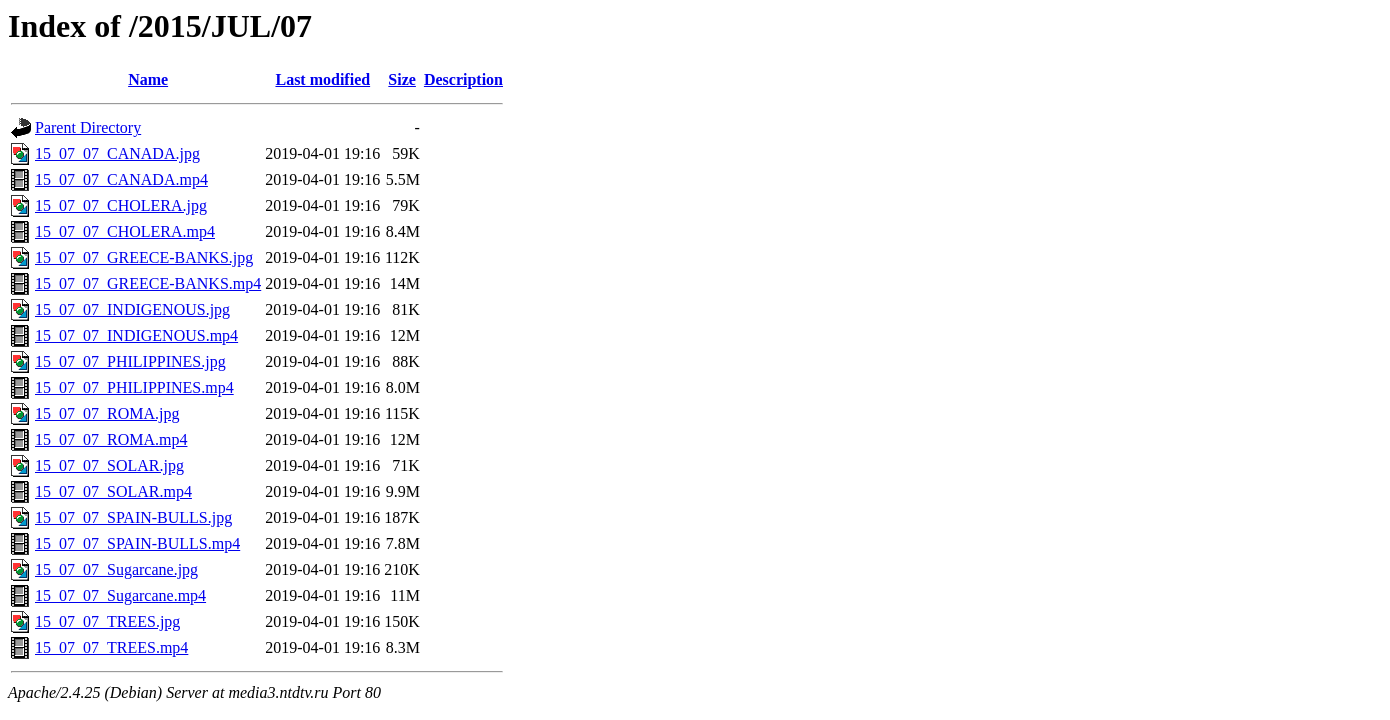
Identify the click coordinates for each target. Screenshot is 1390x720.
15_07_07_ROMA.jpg (107, 413)
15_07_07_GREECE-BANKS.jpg (144, 257)
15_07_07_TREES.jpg (107, 621)
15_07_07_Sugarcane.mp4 (120, 595)
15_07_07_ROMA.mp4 (111, 439)
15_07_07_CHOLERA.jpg (121, 205)
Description (463, 79)
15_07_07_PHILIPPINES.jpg (130, 361)
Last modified (322, 79)
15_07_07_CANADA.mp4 (121, 179)
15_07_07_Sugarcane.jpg (116, 569)
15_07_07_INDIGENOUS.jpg (132, 309)
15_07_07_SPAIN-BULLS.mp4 (137, 543)
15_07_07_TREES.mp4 (111, 647)
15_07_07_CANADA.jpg (117, 153)
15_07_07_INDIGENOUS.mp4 (136, 335)
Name (148, 79)
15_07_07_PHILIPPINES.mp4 (134, 387)
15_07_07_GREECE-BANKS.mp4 (148, 283)
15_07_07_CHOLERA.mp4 (125, 231)
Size (402, 79)
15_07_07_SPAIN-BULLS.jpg (133, 517)
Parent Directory (88, 127)
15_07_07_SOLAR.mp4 (113, 491)
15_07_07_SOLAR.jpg (109, 465)
